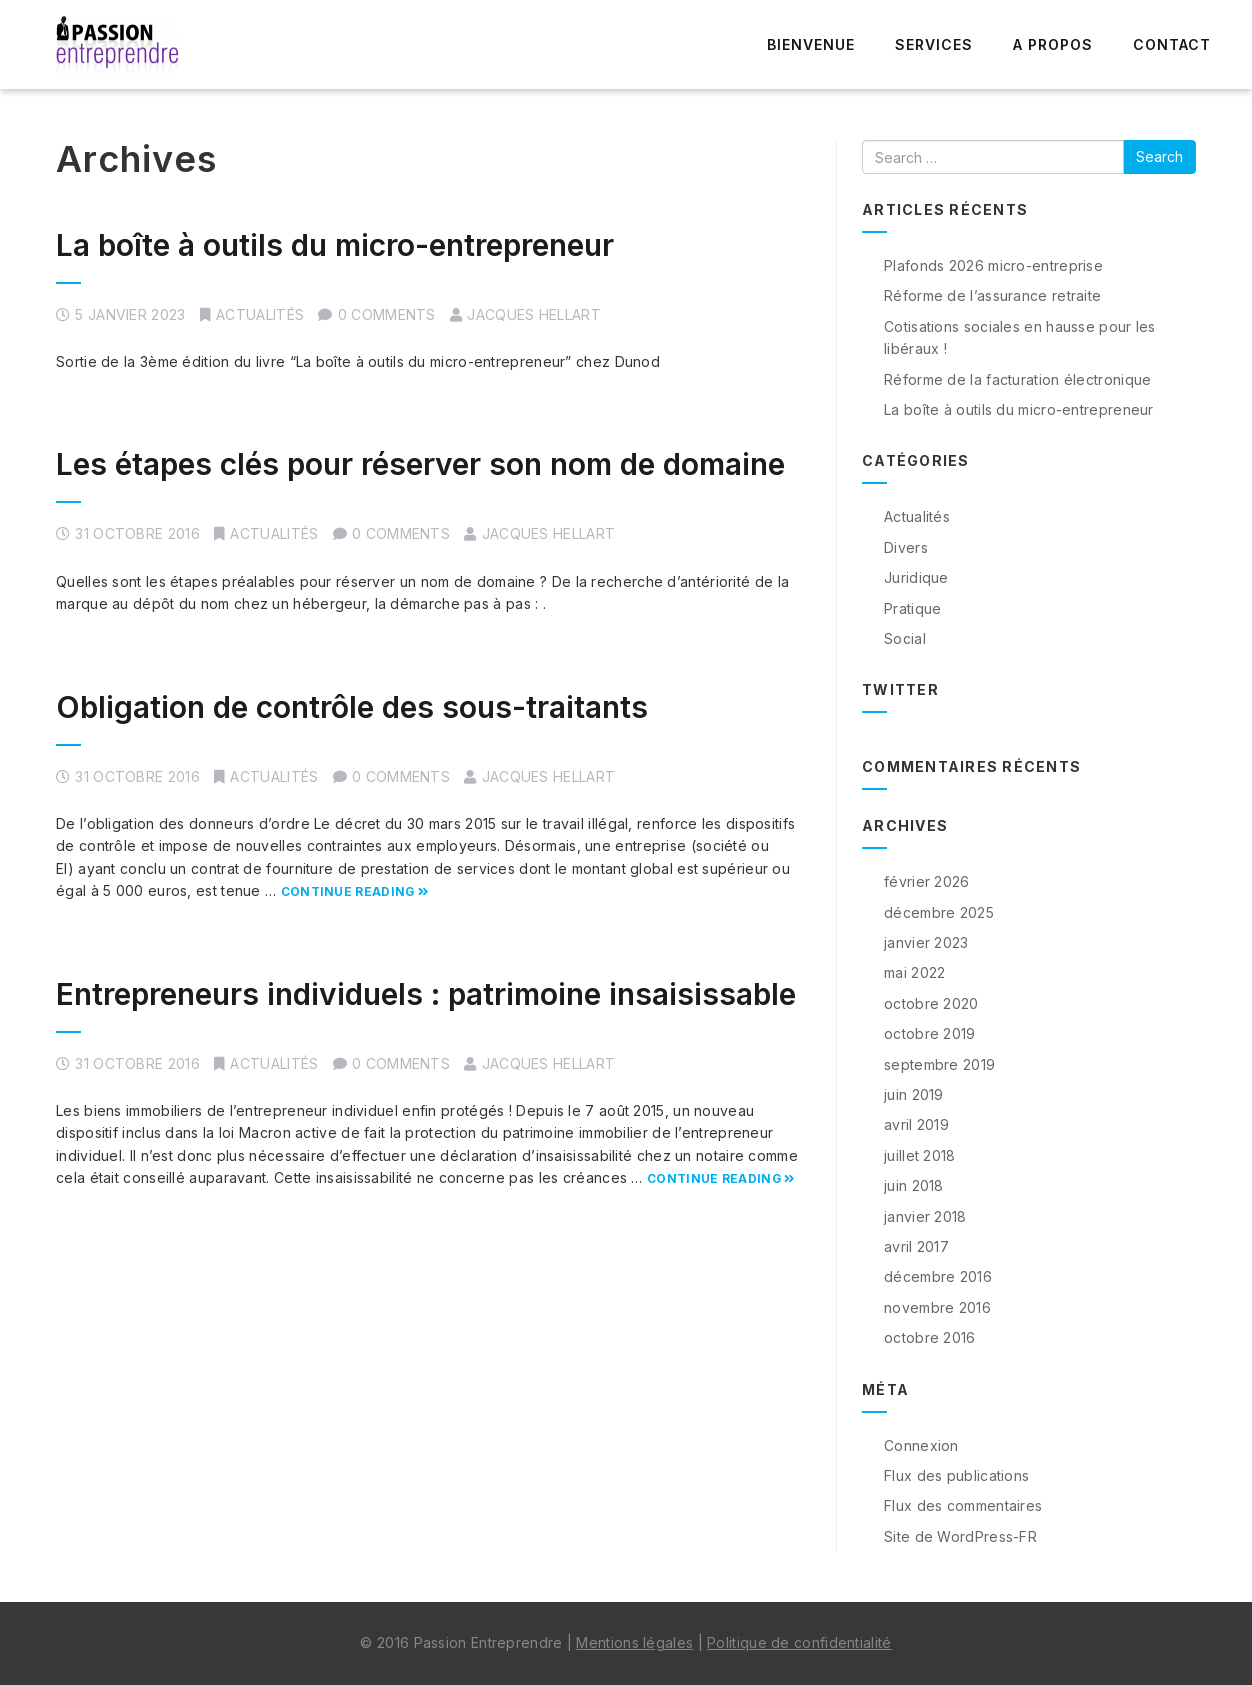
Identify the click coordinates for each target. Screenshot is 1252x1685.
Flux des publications (956, 1475)
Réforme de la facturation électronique (1017, 379)
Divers (906, 547)
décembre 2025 (939, 912)
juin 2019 (914, 1094)
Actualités (260, 314)
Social (905, 638)
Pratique (912, 608)
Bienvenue (811, 44)
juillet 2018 (920, 1155)
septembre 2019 (939, 1064)
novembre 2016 (937, 1307)
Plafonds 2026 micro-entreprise (993, 265)
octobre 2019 (930, 1033)
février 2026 (927, 881)
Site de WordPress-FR (960, 1536)
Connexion (921, 1445)
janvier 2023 (926, 942)
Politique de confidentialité (799, 1642)
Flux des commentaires (963, 1505)
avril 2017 (916, 1246)
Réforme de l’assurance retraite (992, 295)
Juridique (916, 577)
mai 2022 (914, 972)
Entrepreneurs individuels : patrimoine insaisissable (426, 994)
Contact (1172, 44)
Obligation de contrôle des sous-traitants (352, 707)
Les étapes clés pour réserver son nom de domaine (420, 464)
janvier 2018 (925, 1216)
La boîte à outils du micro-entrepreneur (335, 245)
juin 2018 (914, 1185)
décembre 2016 (938, 1276)
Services (934, 44)
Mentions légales (634, 1642)
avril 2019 (916, 1124)
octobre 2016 (930, 1337)
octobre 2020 (931, 1003)
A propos (1053, 44)
